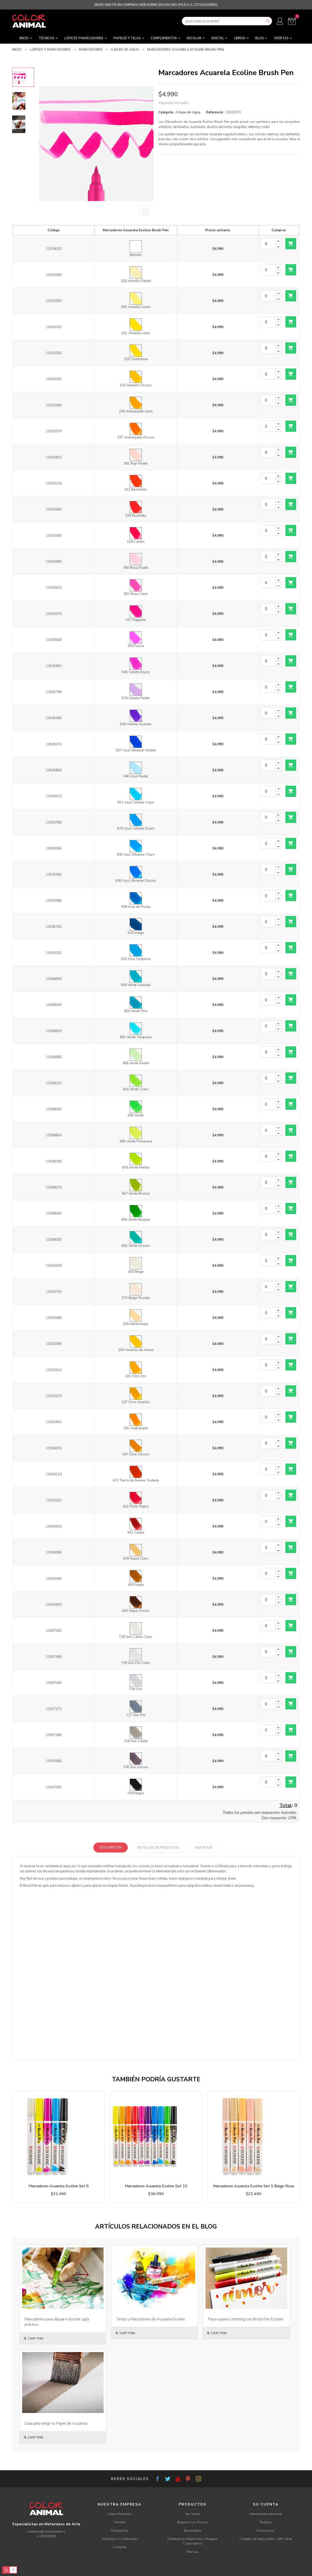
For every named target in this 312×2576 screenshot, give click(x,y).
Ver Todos (192, 2514)
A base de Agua (187, 112)
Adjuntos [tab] (204, 1847)
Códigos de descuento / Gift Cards (265, 2539)
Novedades (192, 2530)
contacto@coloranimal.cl (46, 2531)
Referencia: (215, 112)
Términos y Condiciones (119, 2539)
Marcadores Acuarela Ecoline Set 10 (156, 2186)
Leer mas (33, 2338)
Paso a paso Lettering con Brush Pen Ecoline (245, 2319)
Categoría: (166, 112)
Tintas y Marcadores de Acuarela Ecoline (150, 2319)
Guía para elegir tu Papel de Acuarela (56, 2423)
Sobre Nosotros (119, 2514)
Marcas (192, 2551)
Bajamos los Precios (192, 2522)
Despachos (119, 2530)
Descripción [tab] (110, 1847)
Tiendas (119, 2522)
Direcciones (266, 2530)
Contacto (120, 2547)
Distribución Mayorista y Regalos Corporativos (192, 2541)
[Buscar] (227, 21)
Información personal (266, 2514)
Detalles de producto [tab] (158, 1847)
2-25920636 (46, 2536)
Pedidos (266, 2522)
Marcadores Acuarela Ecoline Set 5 (59, 2186)
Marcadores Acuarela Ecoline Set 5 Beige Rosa (253, 2186)
